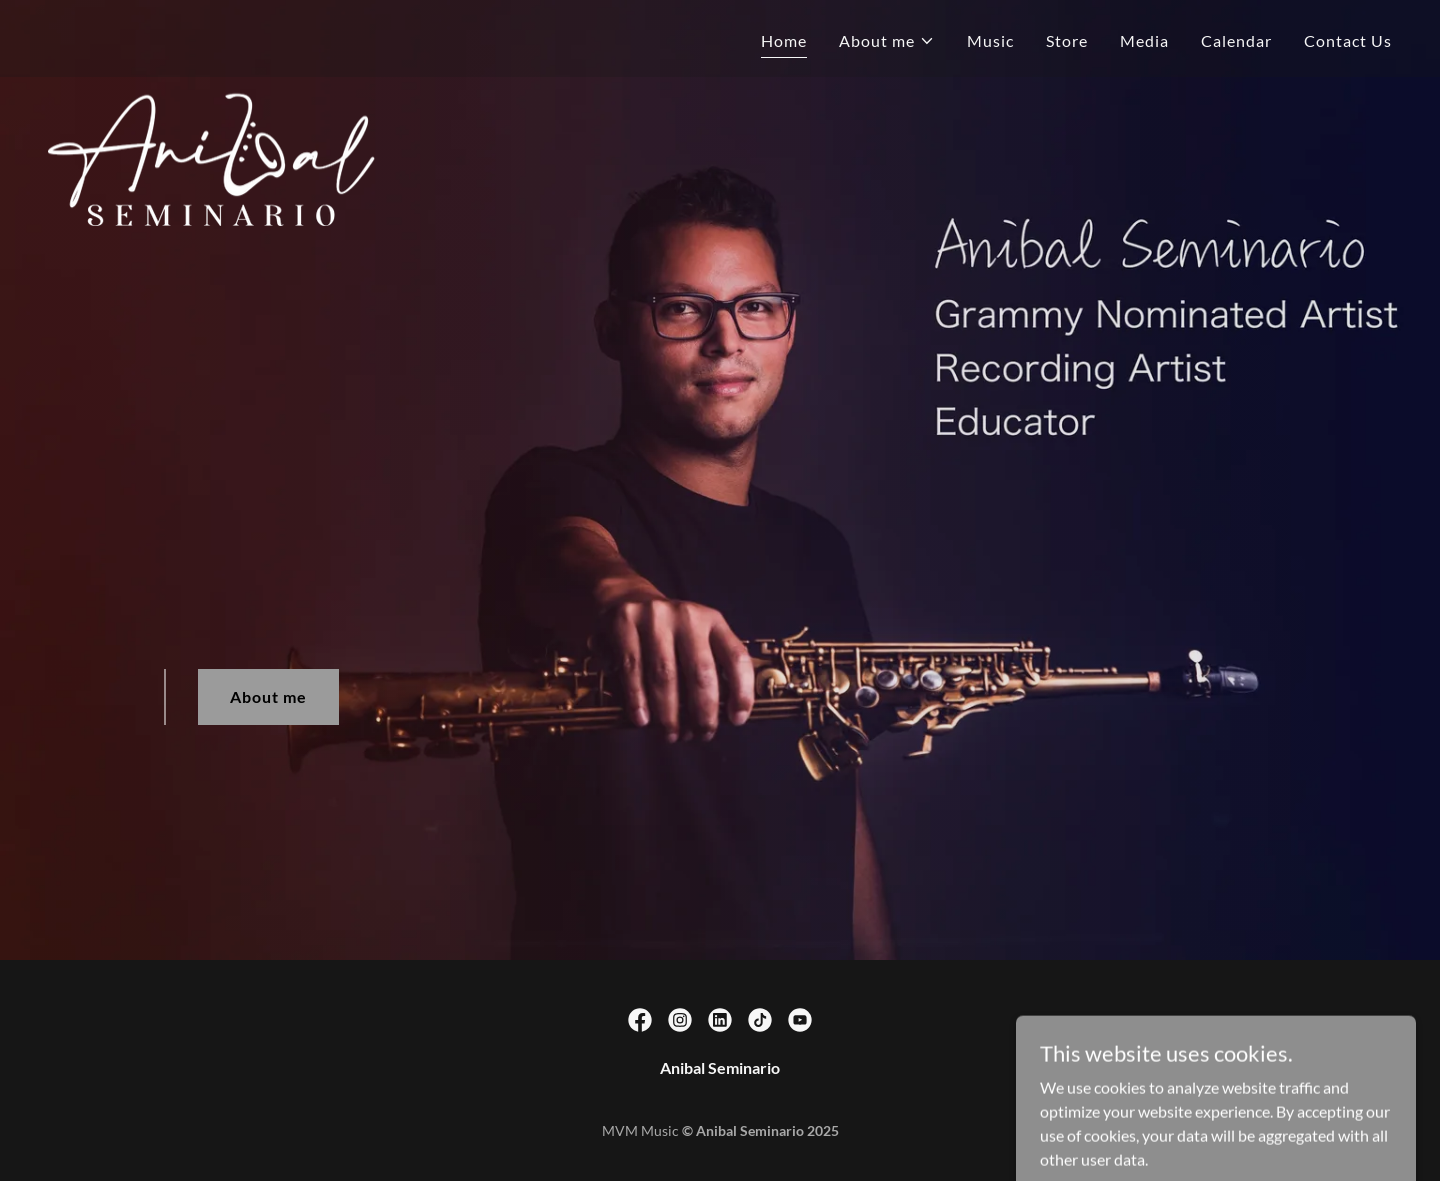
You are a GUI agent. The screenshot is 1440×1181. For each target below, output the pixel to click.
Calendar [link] (1236, 40)
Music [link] (990, 40)
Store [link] (1067, 40)
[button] (887, 41)
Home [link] (784, 40)
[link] (293, 35)
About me (268, 696)
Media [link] (1144, 40)
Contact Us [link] (1348, 40)
